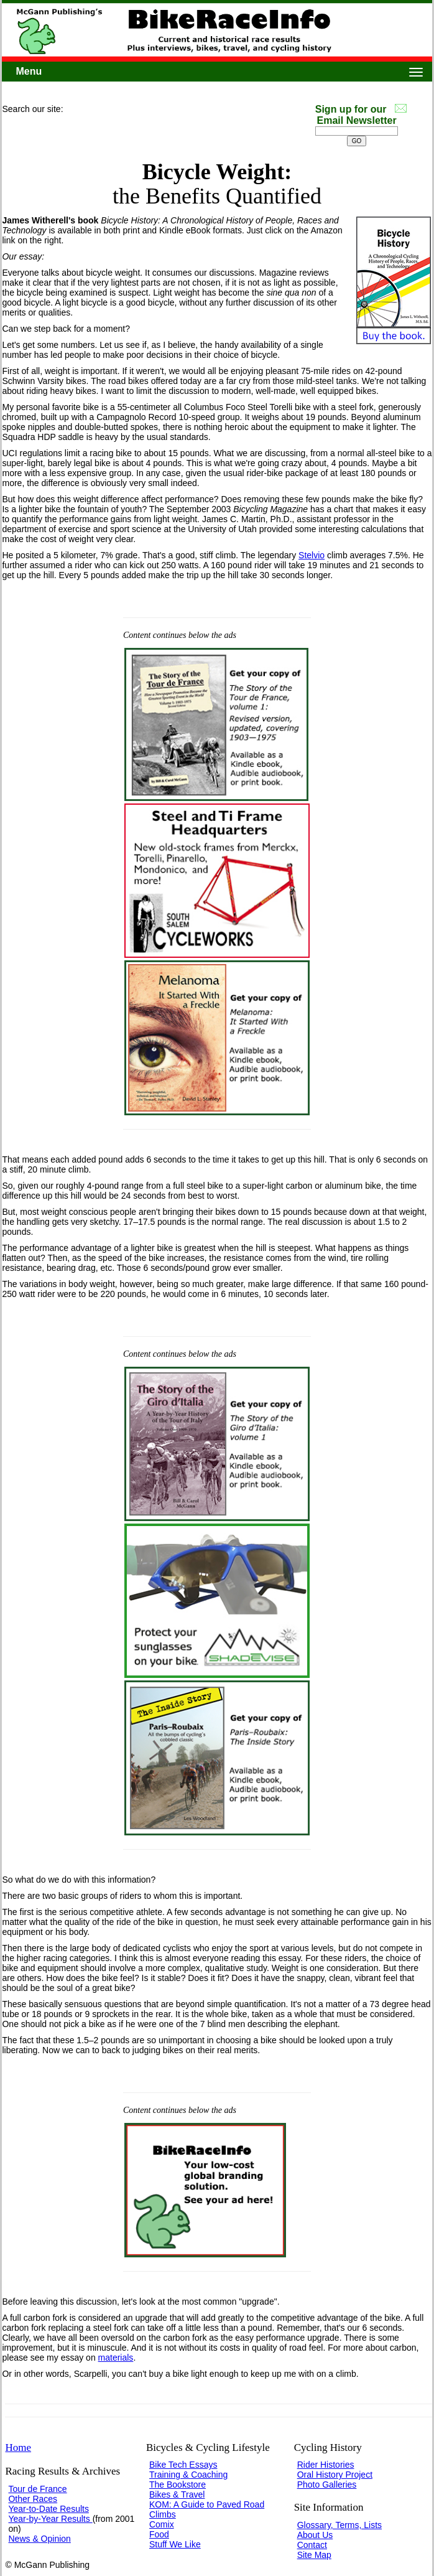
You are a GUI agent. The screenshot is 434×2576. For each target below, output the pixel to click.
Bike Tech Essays (183, 2465)
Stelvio (311, 555)
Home (18, 2447)
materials (116, 2358)
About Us (315, 2535)
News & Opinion (39, 2539)
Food (159, 2534)
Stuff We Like (175, 2544)
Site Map (314, 2555)
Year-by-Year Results (50, 2519)
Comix (161, 2524)
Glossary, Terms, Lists (339, 2525)
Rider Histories (325, 2465)
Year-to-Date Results (48, 2509)
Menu (29, 71)
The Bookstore (177, 2484)
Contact (312, 2545)
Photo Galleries (327, 2484)
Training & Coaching (188, 2475)
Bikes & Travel (177, 2494)
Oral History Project (334, 2475)
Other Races (32, 2499)
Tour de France (37, 2489)
